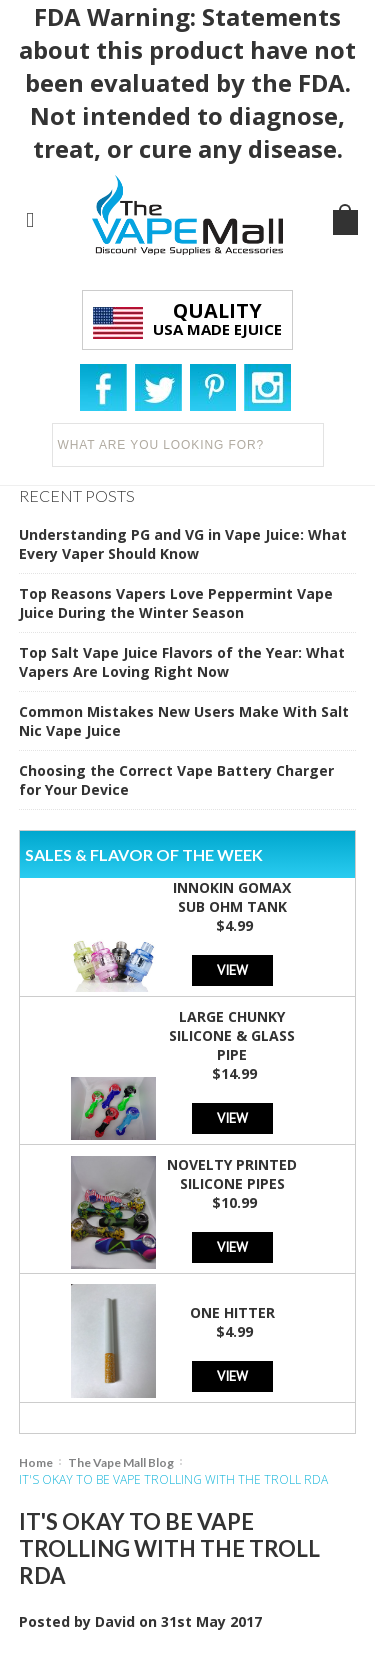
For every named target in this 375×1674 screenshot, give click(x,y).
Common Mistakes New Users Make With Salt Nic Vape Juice (184, 721)
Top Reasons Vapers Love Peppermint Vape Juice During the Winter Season (176, 603)
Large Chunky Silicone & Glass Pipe (232, 1035)
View (232, 969)
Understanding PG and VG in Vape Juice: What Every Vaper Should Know (183, 544)
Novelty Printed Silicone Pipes (232, 1174)
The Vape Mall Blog (121, 1462)
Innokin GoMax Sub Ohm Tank (232, 897)
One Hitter (232, 1312)
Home (36, 1462)
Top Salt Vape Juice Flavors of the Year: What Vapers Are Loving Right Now (182, 662)
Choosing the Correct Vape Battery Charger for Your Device (176, 780)
